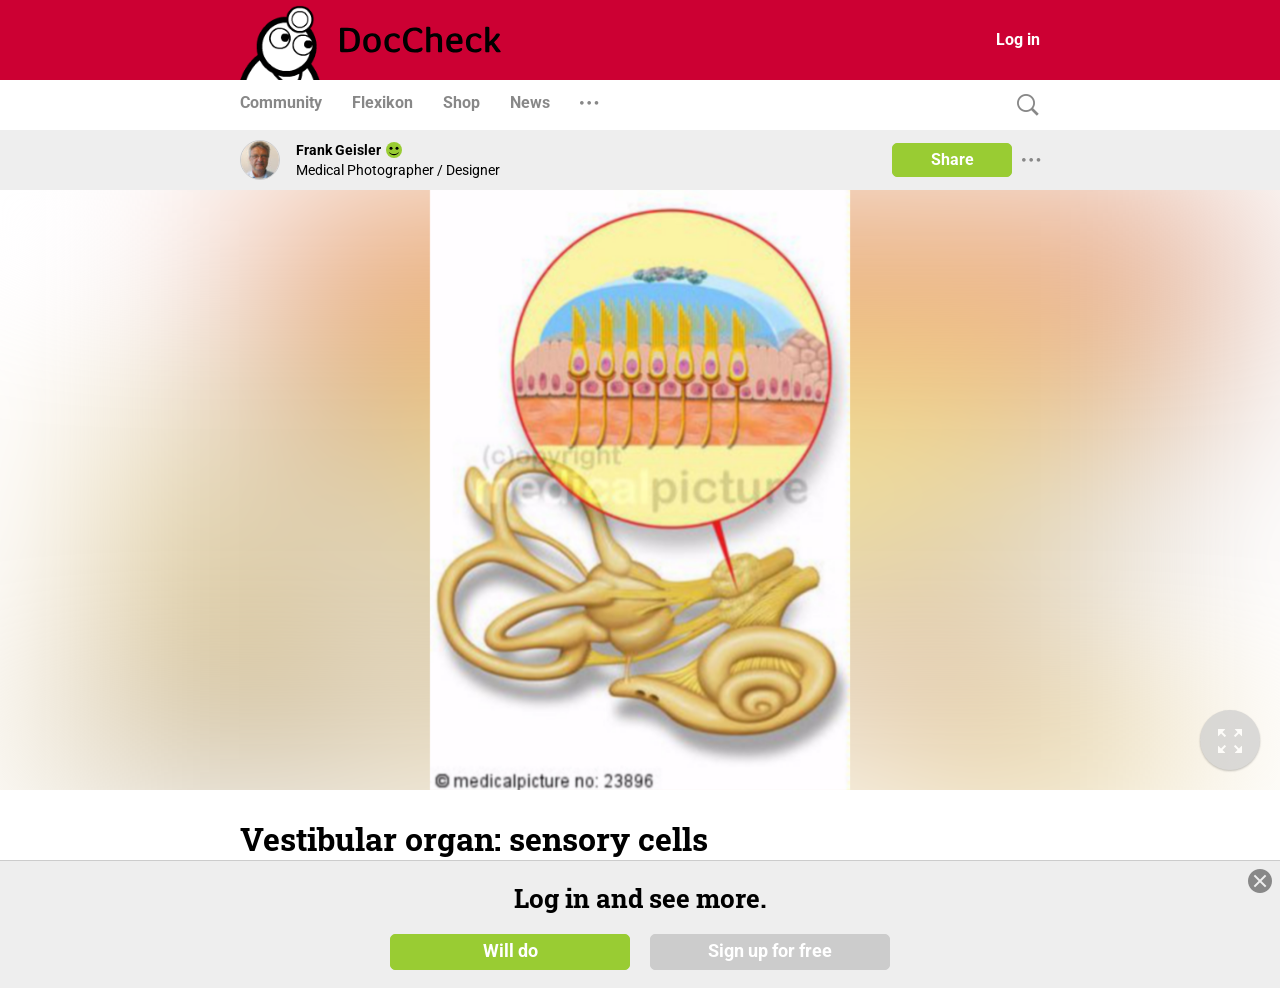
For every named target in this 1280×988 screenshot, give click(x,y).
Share (952, 159)
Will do (510, 950)
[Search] (1023, 105)
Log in (1018, 39)
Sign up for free (770, 950)
